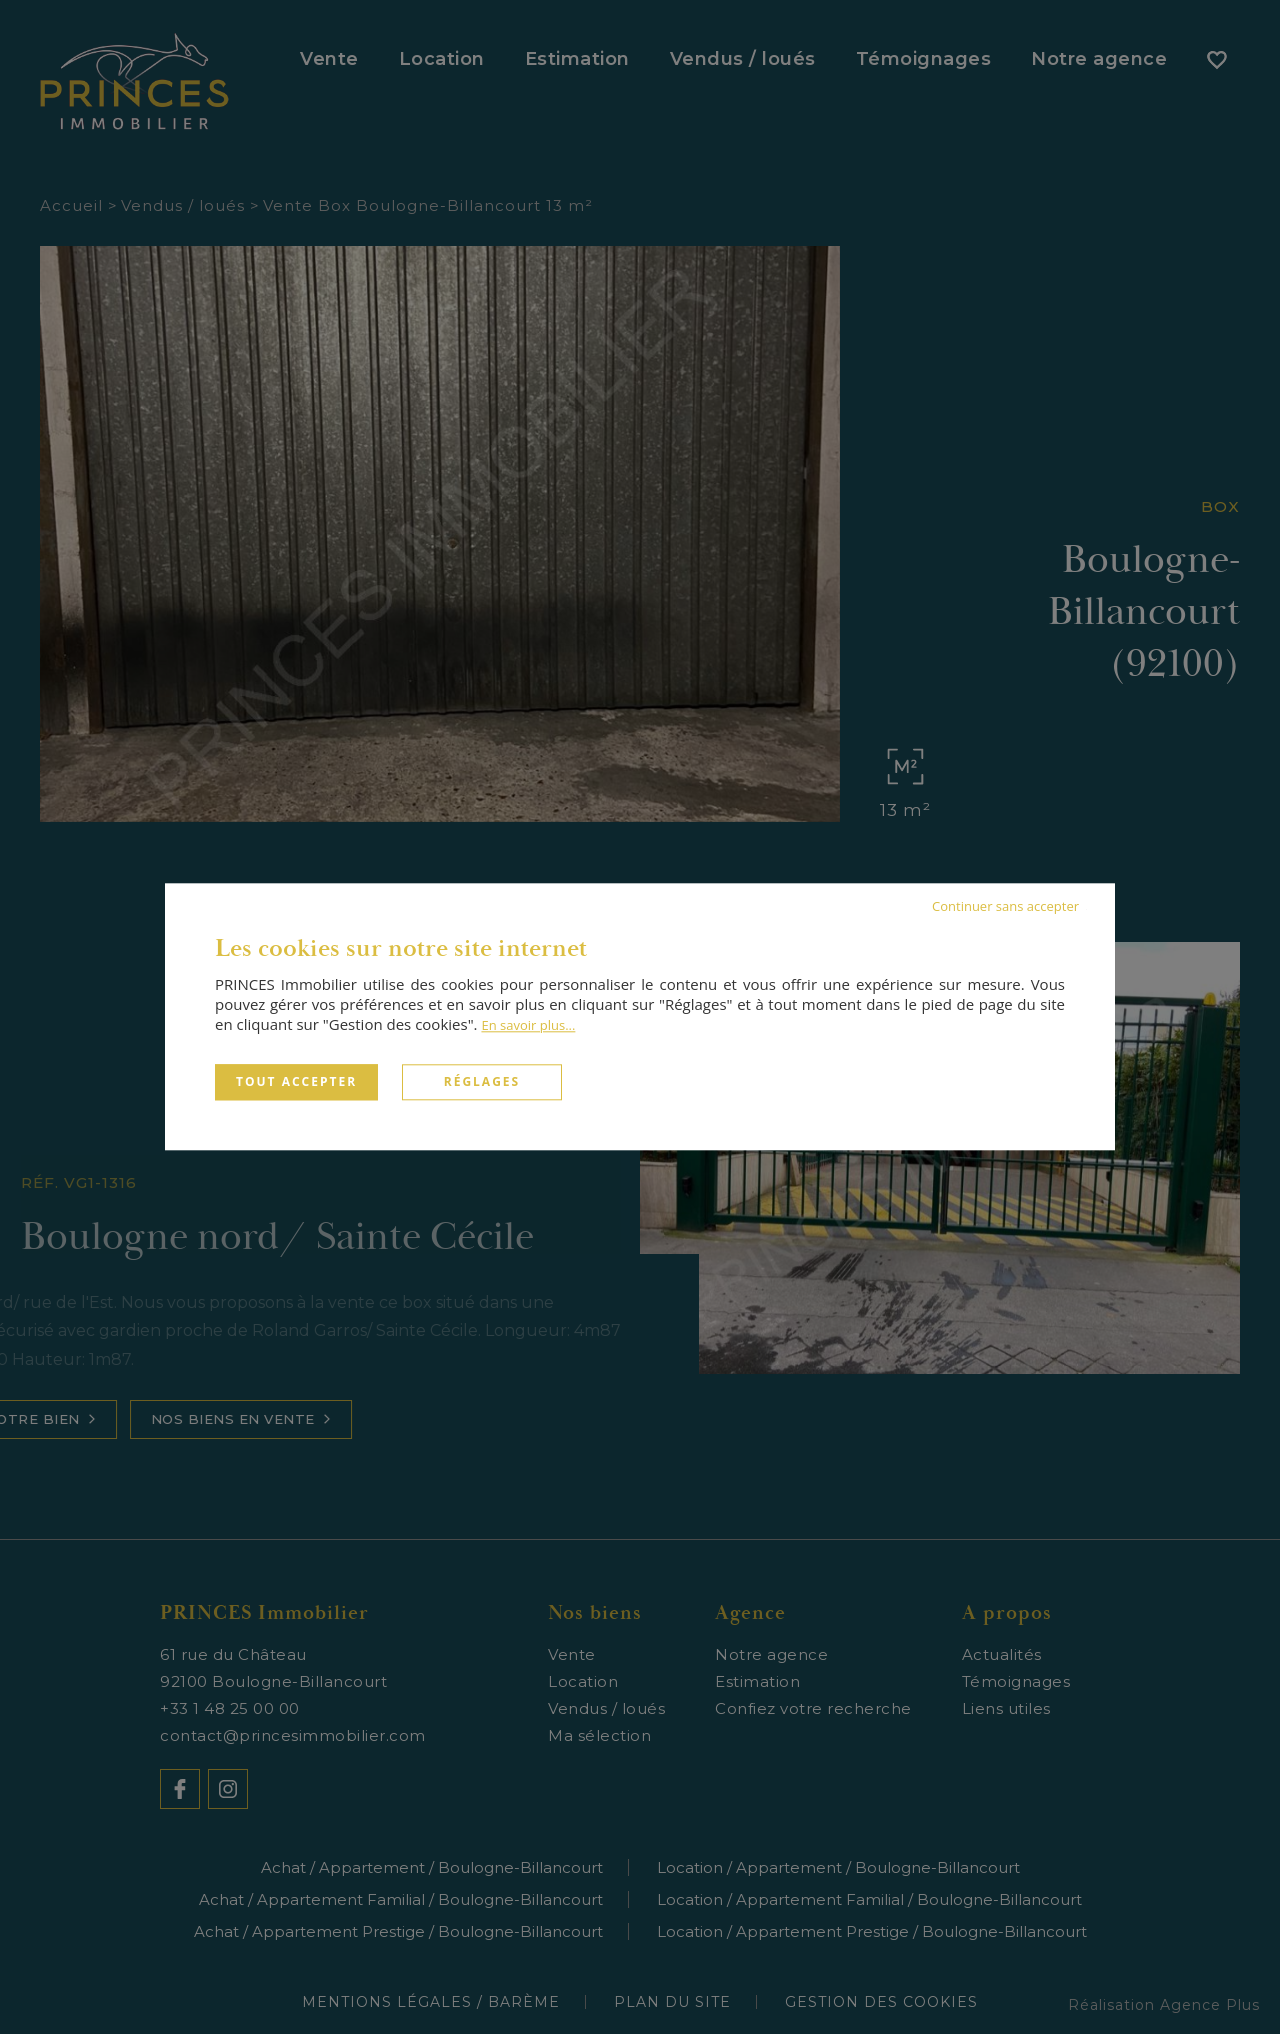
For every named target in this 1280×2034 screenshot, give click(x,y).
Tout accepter (296, 1081)
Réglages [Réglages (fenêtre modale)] (482, 1081)
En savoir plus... (528, 1025)
